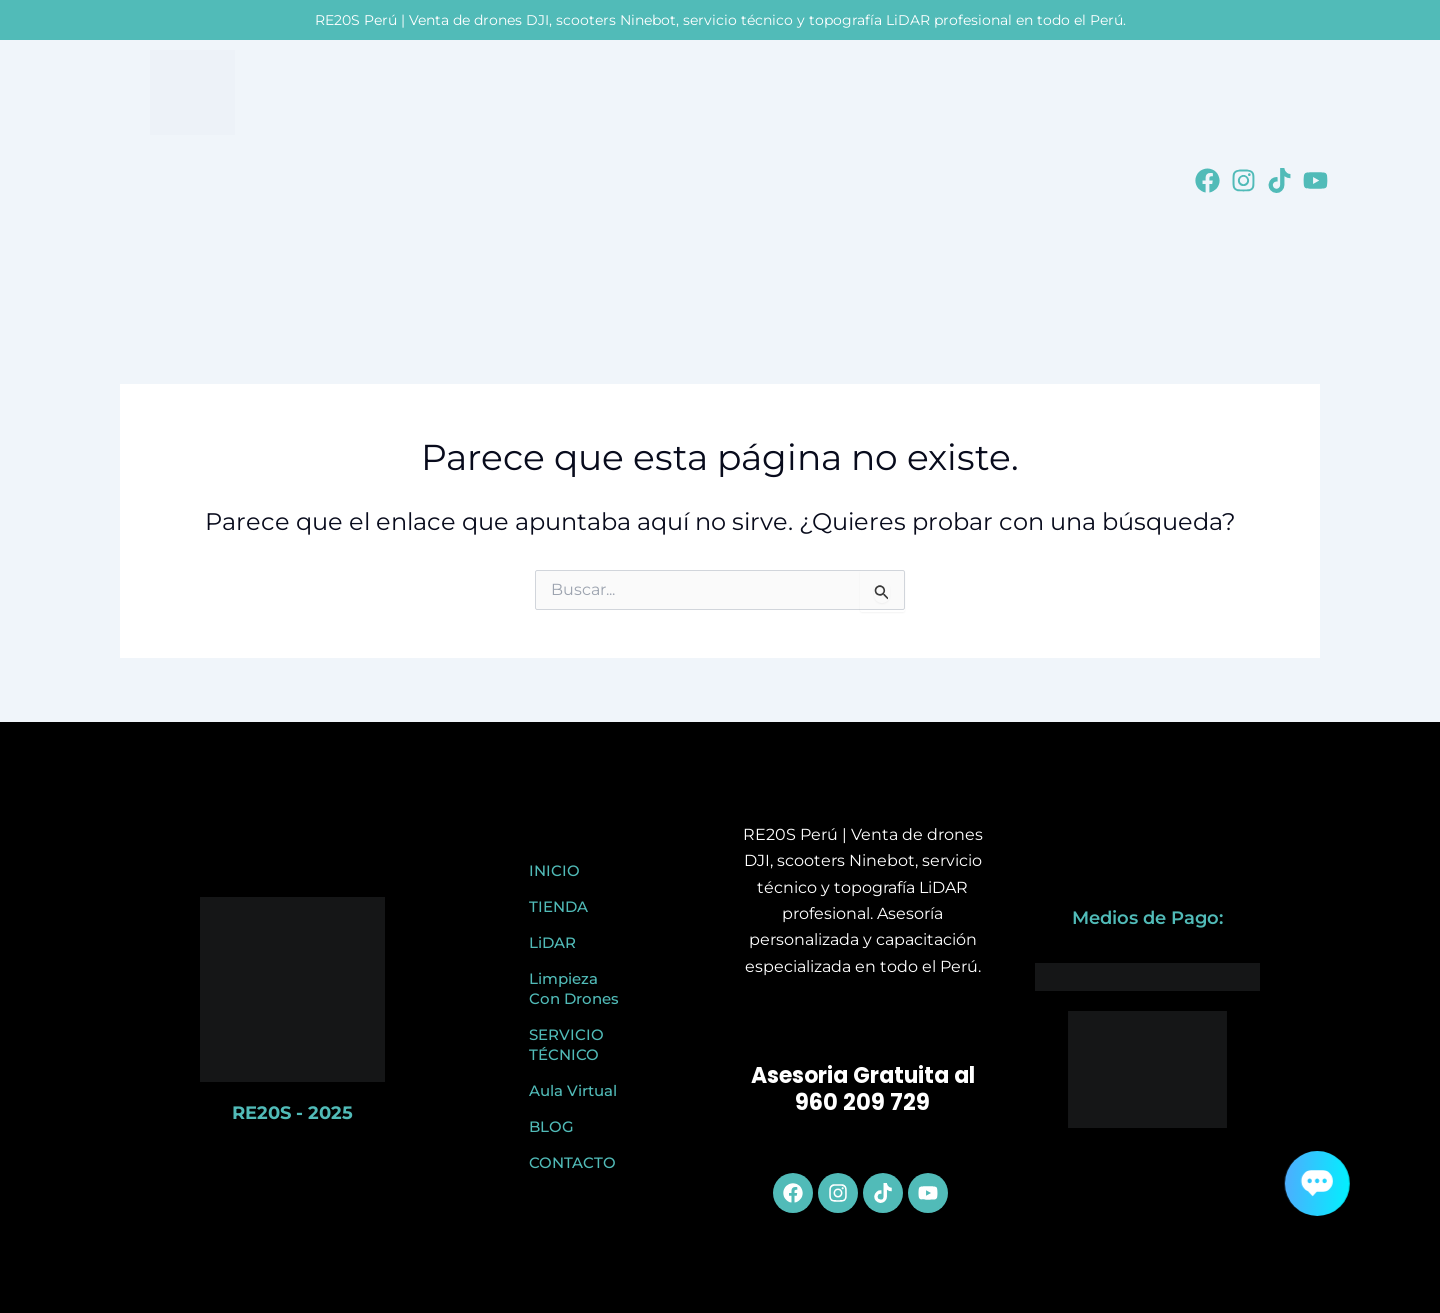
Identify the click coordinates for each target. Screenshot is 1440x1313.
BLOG (551, 1126)
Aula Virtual (573, 1090)
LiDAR (552, 942)
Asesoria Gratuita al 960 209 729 (863, 1089)
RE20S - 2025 (292, 1113)
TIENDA (558, 906)
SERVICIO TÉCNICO (566, 1044)
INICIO (554, 870)
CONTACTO (572, 1162)
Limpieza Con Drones (574, 988)
